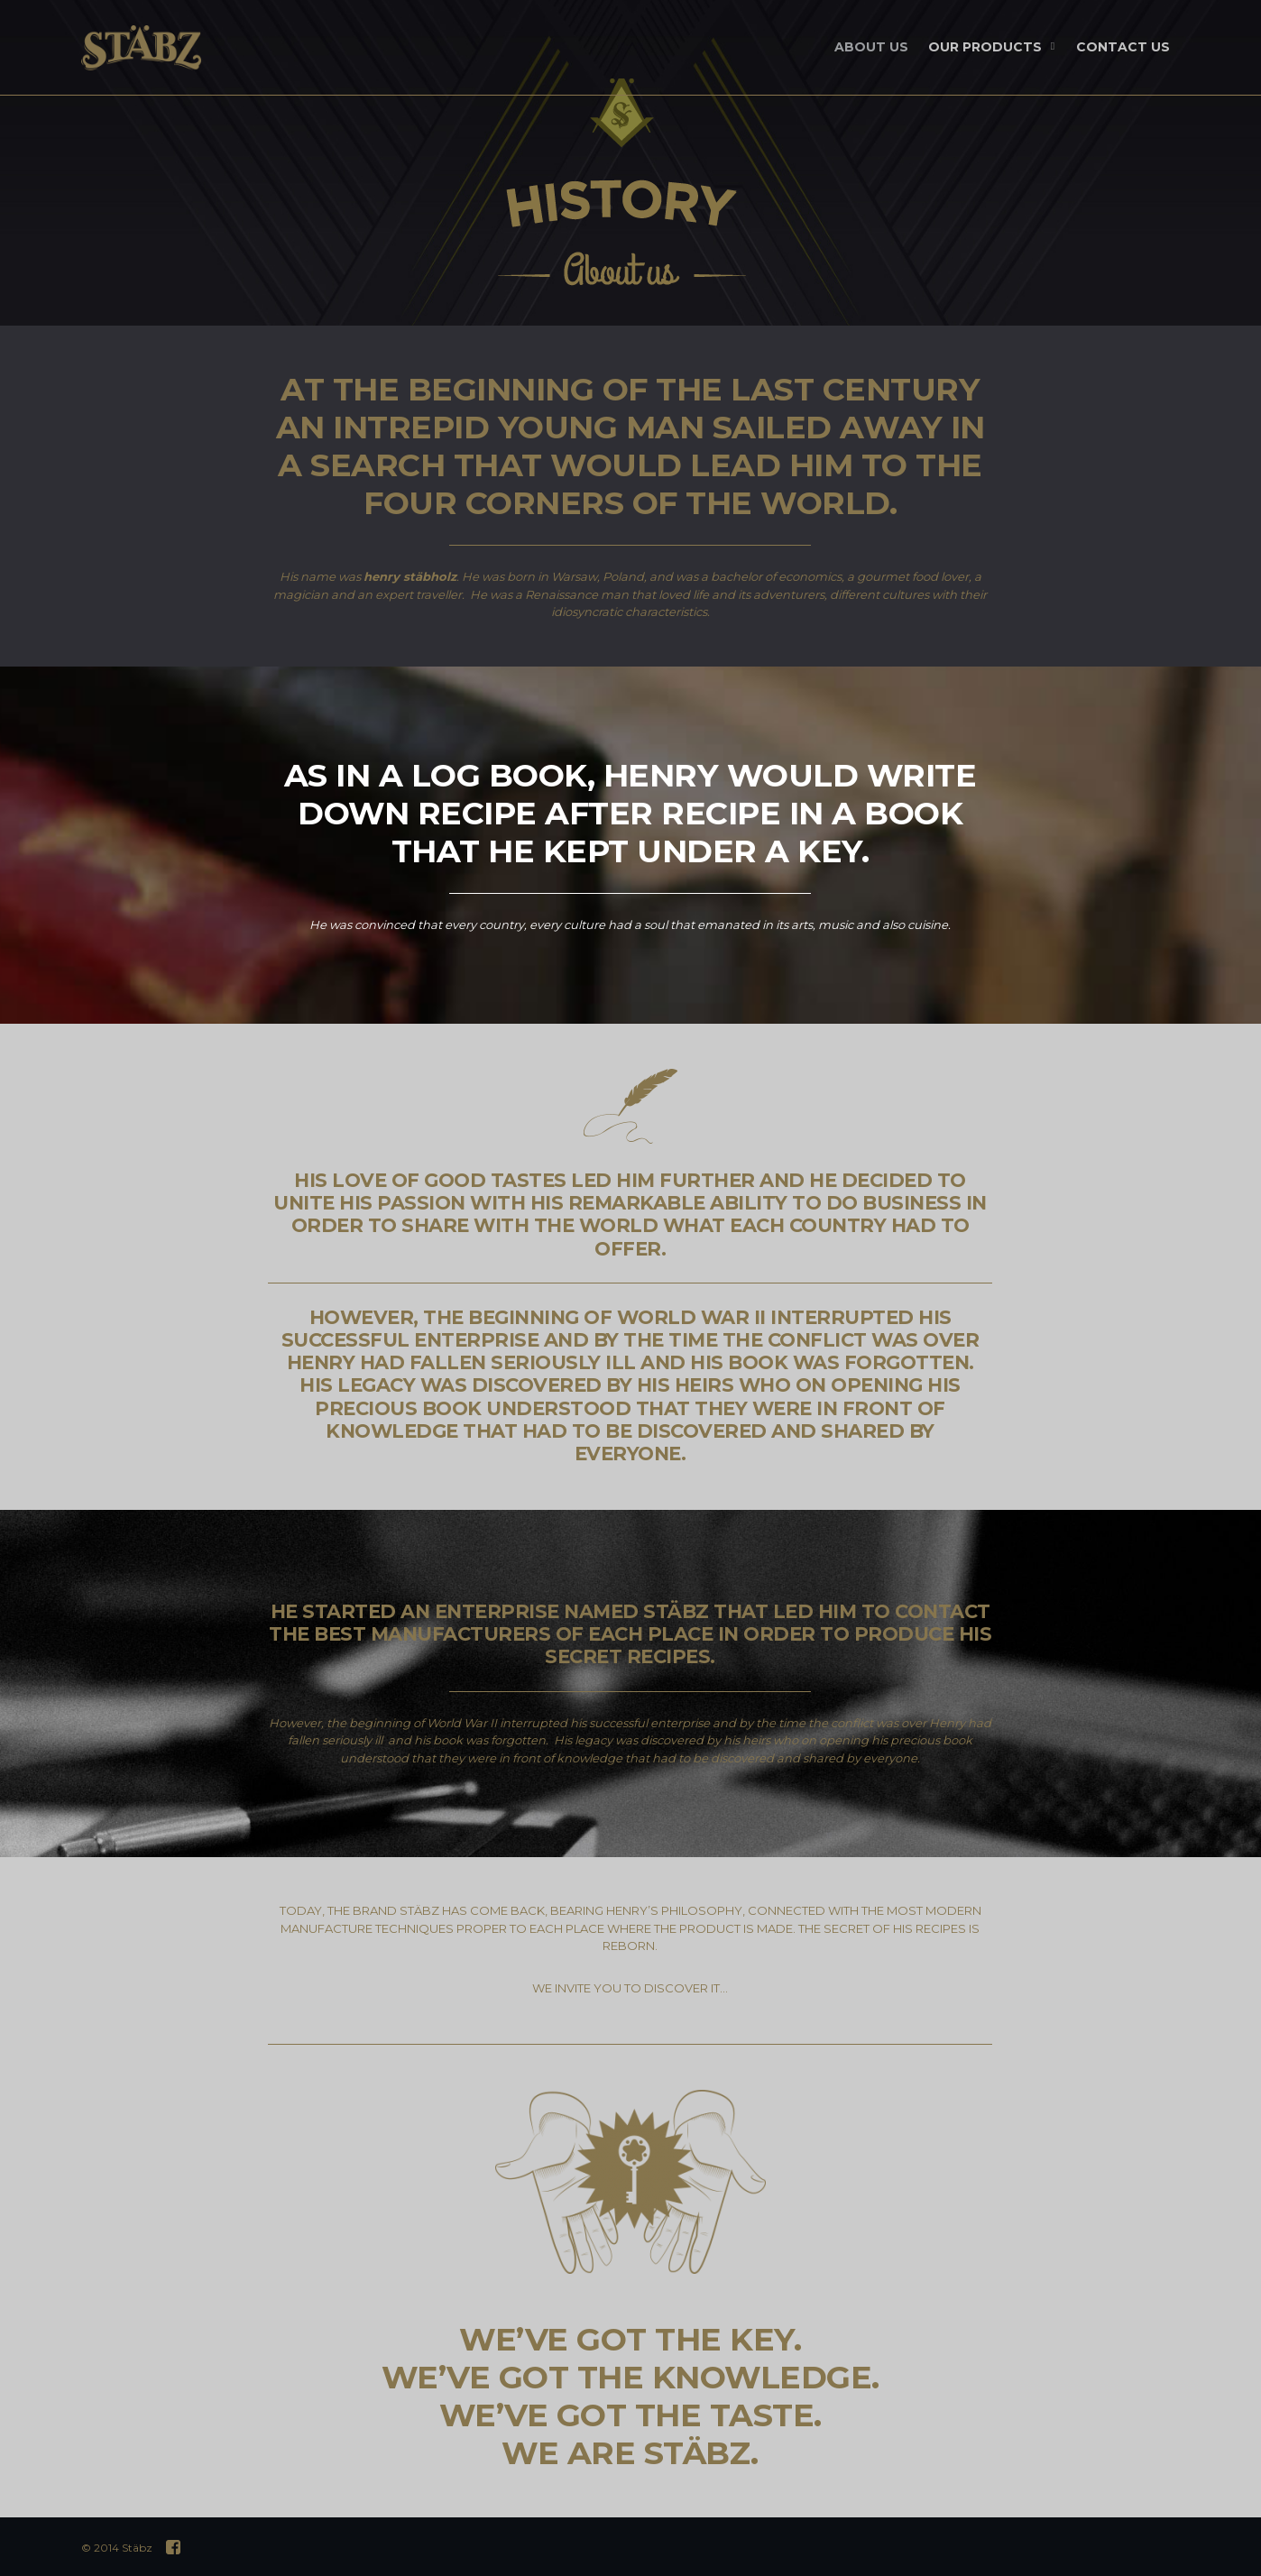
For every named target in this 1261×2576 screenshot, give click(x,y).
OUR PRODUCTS (993, 48)
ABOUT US (871, 47)
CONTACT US (1123, 47)
